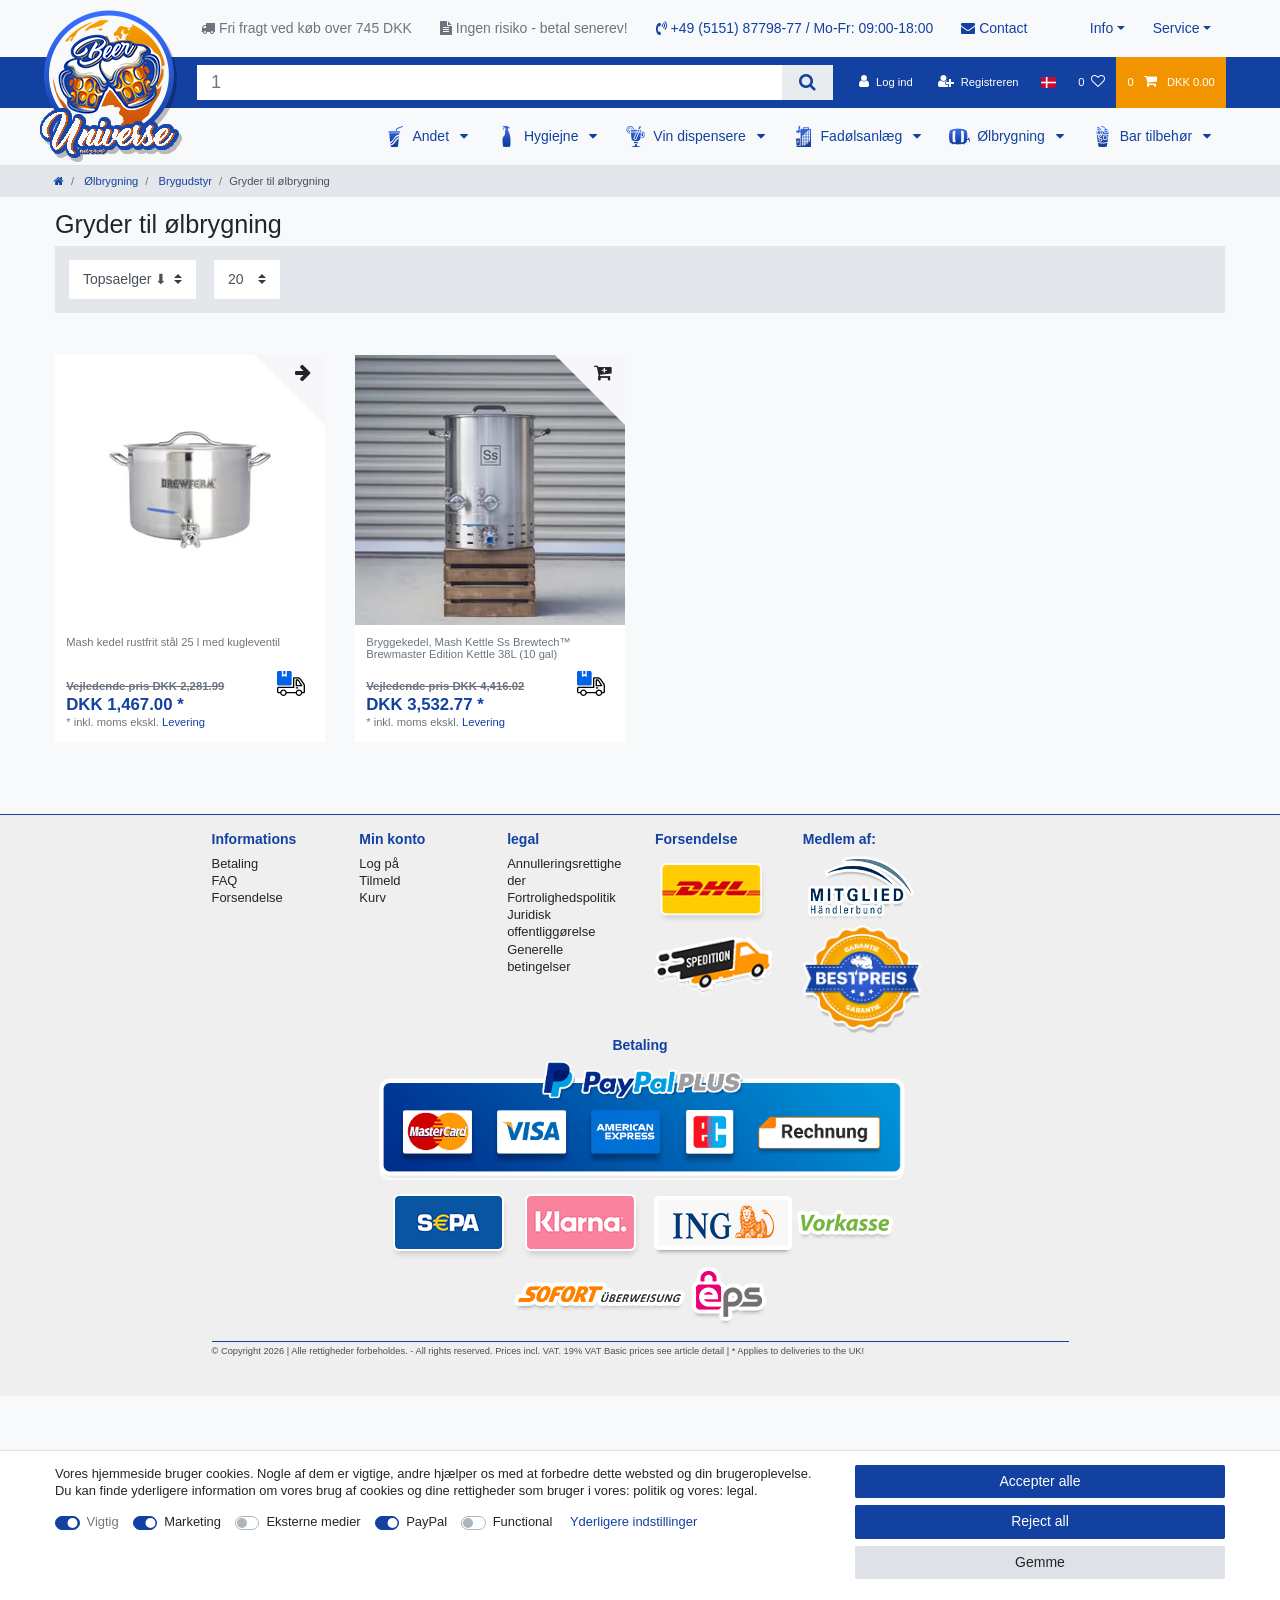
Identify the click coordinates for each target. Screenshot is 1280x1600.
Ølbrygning (1013, 136)
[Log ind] (886, 82)
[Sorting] (132, 279)
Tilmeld (379, 880)
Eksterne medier (313, 1521)
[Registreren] (978, 82)
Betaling (235, 863)
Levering (183, 722)
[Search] (807, 82)
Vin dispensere (701, 136)
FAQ (225, 880)
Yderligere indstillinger (633, 1521)
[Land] (1048, 82)
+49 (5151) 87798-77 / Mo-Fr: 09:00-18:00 (795, 28)
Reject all (1040, 1521)
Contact (994, 28)
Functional (523, 1521)
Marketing (192, 1521)
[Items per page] (247, 279)
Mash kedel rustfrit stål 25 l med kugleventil (173, 642)
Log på (379, 863)
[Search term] (489, 82)
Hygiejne (553, 136)
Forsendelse (247, 897)
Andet (432, 136)
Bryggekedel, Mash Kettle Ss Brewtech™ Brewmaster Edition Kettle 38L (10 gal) (468, 648)
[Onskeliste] (1091, 82)
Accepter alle (1040, 1481)
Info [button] (1101, 28)
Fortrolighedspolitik (561, 897)
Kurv (372, 897)
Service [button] (1176, 28)
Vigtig (103, 1521)
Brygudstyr (183, 181)
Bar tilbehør (1158, 136)
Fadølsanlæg (864, 136)
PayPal (426, 1521)
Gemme (1040, 1562)
